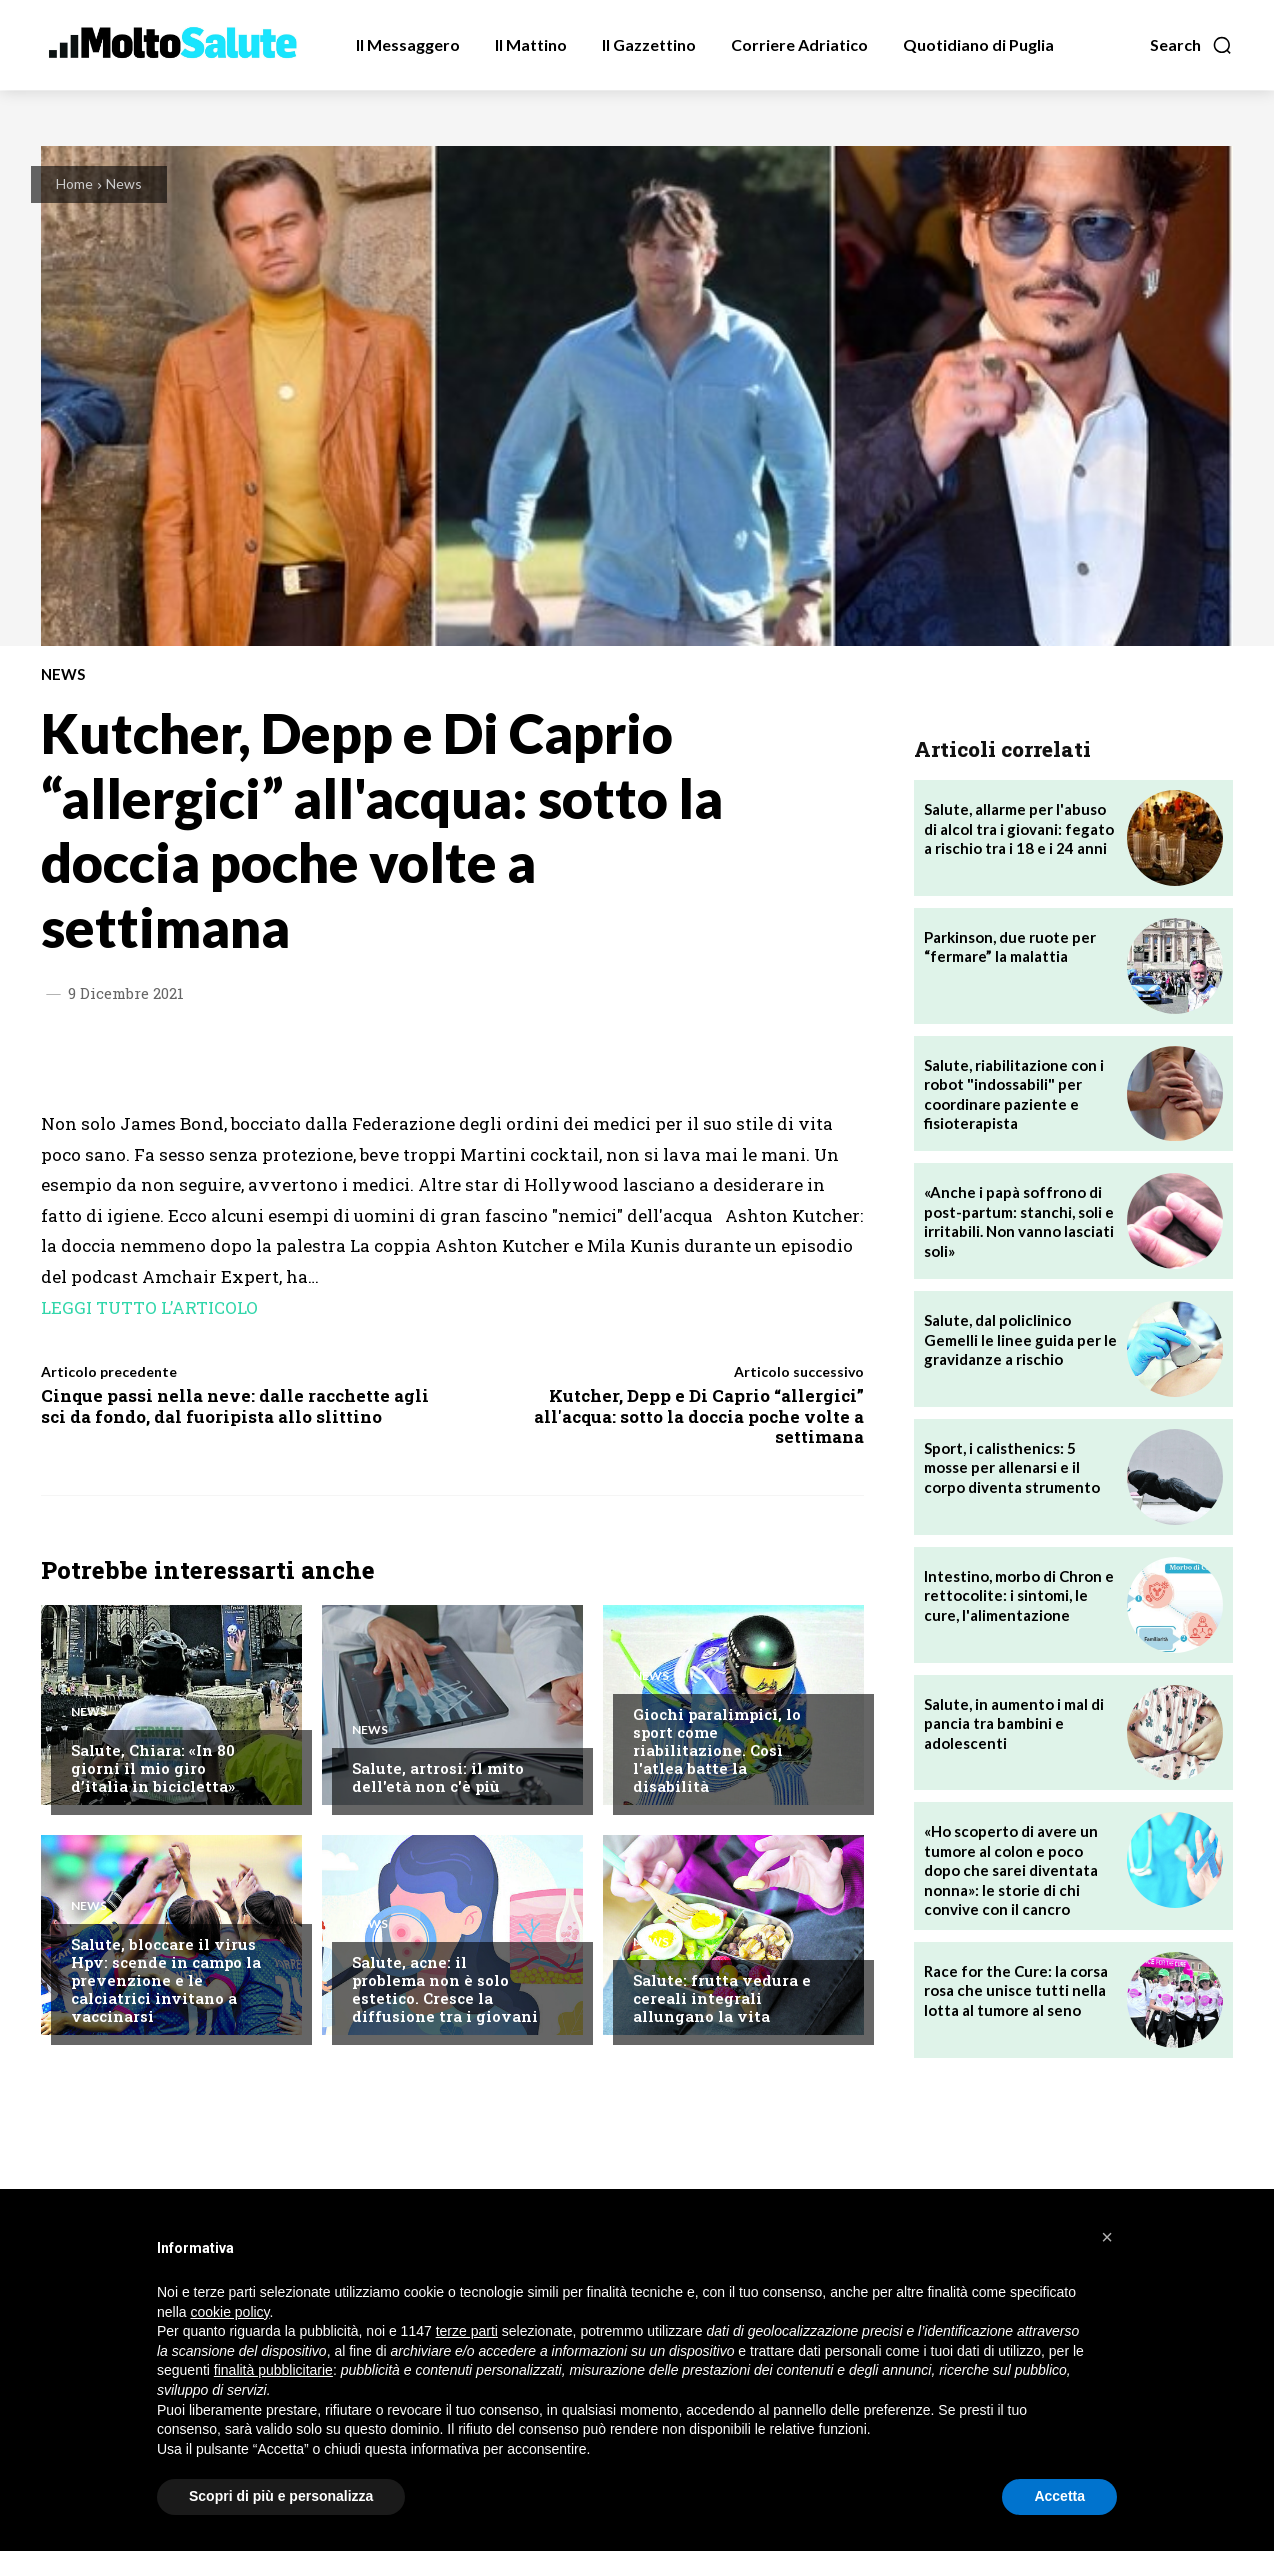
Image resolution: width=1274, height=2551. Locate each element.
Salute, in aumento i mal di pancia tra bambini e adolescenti (1014, 1723)
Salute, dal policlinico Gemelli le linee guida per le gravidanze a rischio (1020, 1339)
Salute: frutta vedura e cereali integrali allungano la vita (722, 1998)
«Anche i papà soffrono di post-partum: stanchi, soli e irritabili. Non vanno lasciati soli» (1019, 1221)
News (124, 183)
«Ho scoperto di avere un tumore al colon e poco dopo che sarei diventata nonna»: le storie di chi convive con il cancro (1011, 1870)
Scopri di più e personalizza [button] (281, 2496)
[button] (1191, 45)
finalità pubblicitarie (273, 2370)
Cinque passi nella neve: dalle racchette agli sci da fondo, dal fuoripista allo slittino (235, 1405)
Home (74, 183)
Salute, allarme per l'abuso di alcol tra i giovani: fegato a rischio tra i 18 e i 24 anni (1019, 828)
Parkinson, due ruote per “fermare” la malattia (1010, 947)
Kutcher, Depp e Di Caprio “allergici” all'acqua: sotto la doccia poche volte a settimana (699, 1416)
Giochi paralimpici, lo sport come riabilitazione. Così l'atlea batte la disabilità (717, 1750)
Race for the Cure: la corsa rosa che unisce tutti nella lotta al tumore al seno (1016, 1990)
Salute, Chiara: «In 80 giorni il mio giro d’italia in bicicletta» (153, 1768)
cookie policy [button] (229, 2312)
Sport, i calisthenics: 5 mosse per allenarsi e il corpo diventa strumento (1012, 1467)
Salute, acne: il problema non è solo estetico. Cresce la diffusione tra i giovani (445, 1989)
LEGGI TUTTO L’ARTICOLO (149, 1307)
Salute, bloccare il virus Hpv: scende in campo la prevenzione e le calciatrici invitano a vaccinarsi (166, 1980)
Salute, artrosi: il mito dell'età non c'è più (438, 1777)
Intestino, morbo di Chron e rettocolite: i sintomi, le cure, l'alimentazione (1019, 1595)
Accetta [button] (1059, 2496)
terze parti (467, 2331)
